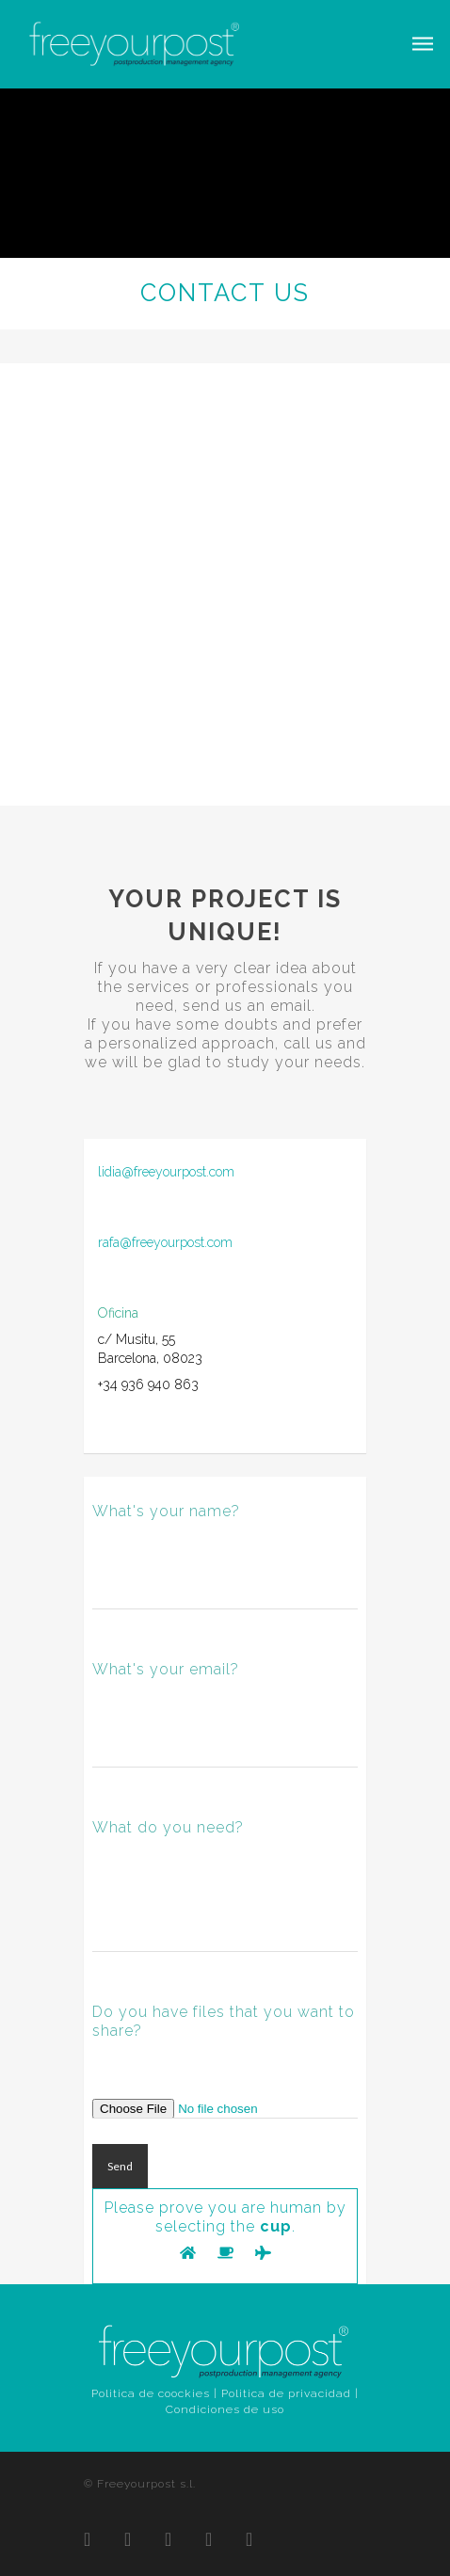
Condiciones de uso (225, 2409)
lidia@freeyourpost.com (166, 1171)
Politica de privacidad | (290, 2393)
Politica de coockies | (154, 2393)
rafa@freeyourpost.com (165, 1242)
